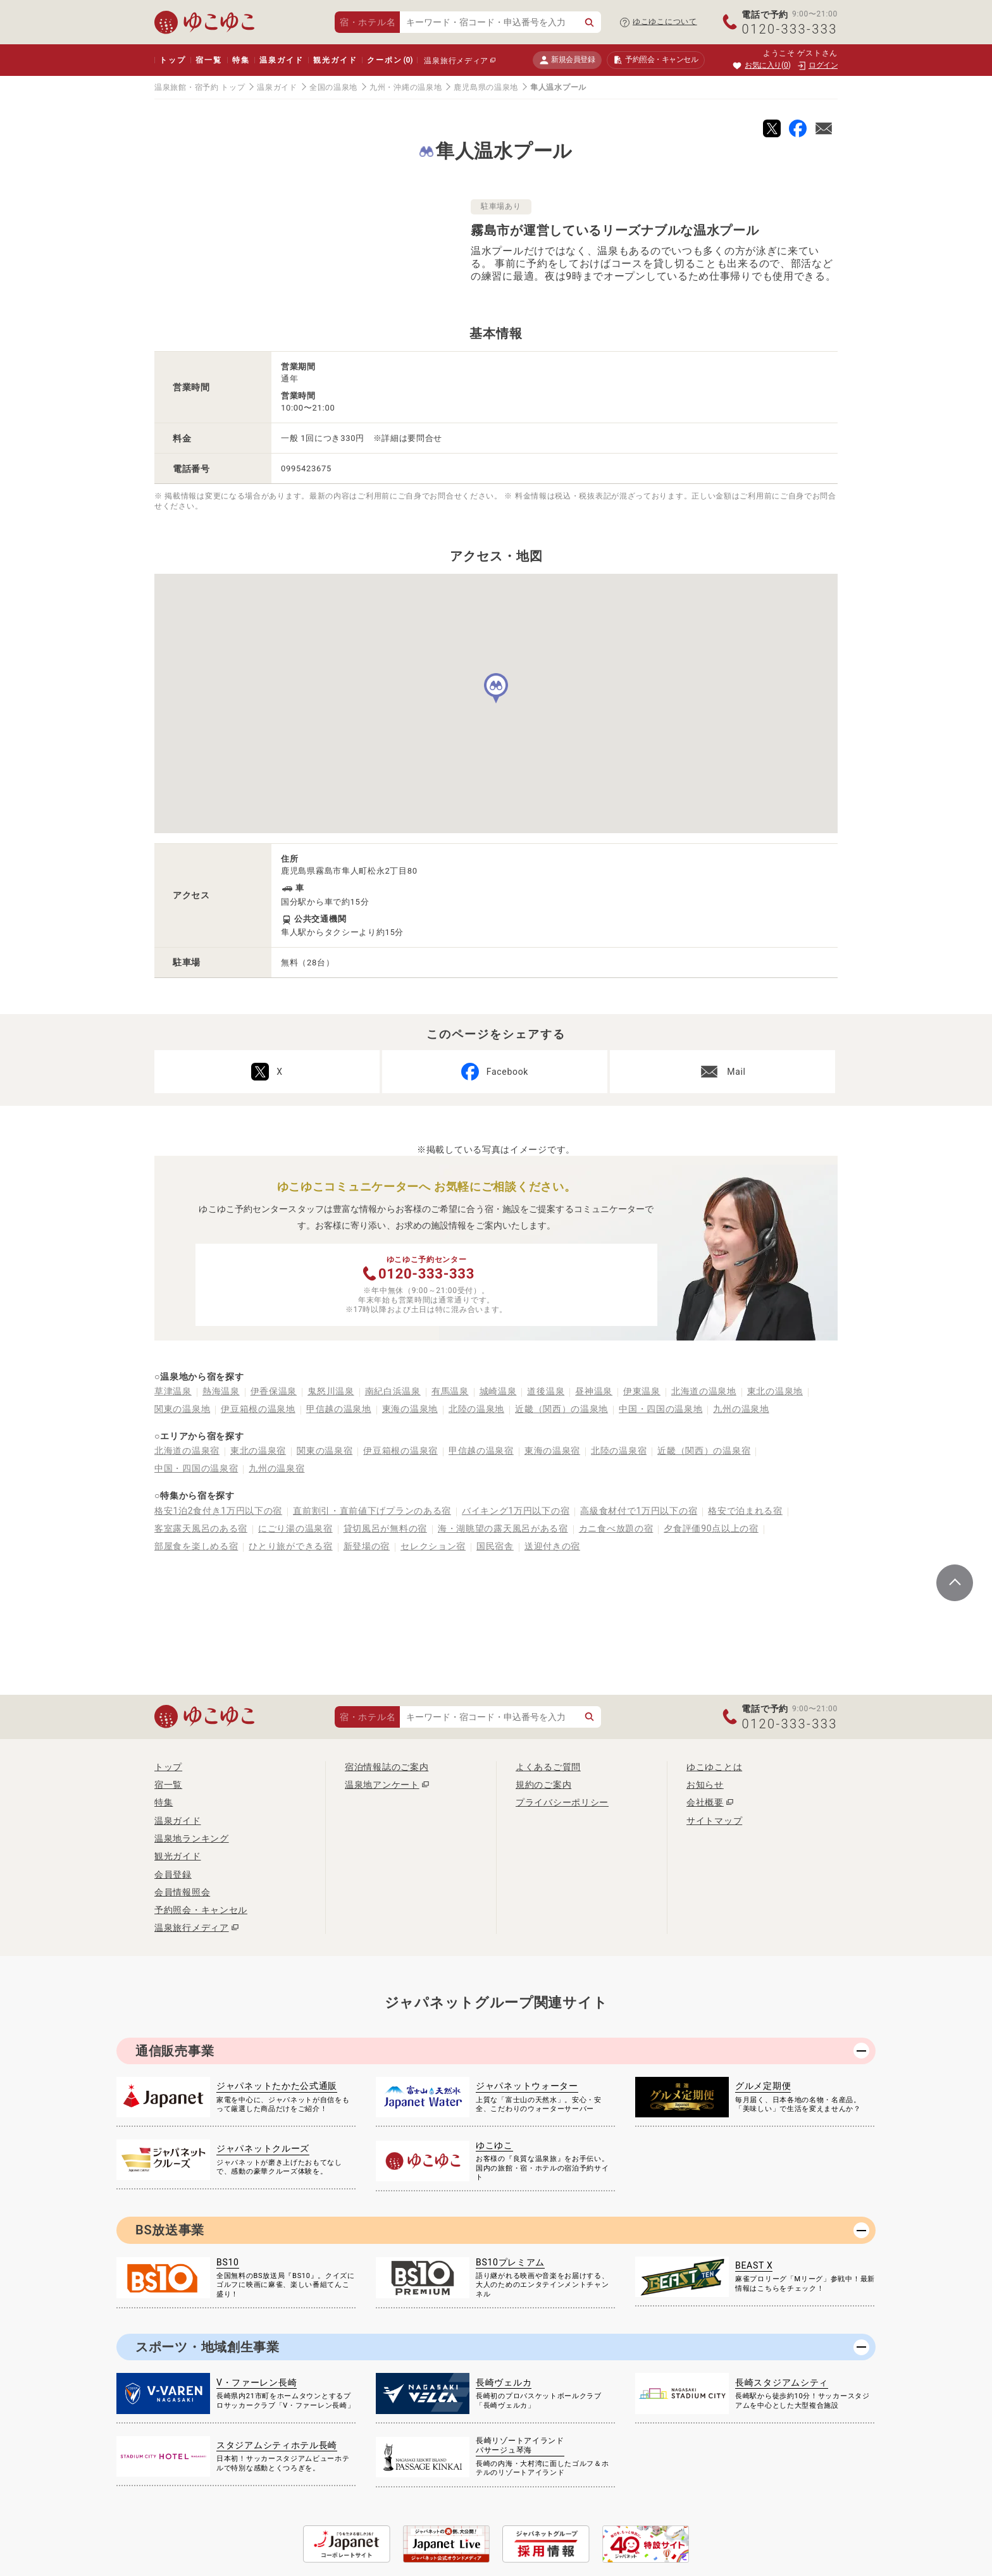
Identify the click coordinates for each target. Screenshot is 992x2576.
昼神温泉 (593, 1391)
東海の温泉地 (410, 1409)
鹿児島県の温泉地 (486, 87)
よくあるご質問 (548, 1767)
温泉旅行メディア (456, 60)
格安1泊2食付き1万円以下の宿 (218, 1511)
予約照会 (656, 60)
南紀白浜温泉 (393, 1391)
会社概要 (705, 1802)
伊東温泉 (641, 1391)
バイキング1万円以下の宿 (515, 1511)
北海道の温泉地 (703, 1391)
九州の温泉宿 (276, 1468)
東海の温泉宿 (552, 1451)
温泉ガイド (281, 60)
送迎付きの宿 (552, 1546)
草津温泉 (173, 1391)
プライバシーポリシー (562, 1802)
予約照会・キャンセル (200, 1910)
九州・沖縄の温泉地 (405, 87)
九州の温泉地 (741, 1409)
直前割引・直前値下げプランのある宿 (372, 1511)
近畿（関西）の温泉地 (561, 1409)
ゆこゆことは (714, 1767)
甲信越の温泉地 (338, 1409)
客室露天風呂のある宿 (200, 1528)
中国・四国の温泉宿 (196, 1468)
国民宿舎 (495, 1546)
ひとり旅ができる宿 (290, 1546)
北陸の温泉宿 (619, 1451)
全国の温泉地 (333, 87)
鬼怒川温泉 (330, 1391)
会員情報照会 (182, 1892)
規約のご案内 (543, 1785)
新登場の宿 (367, 1546)
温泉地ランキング (191, 1838)
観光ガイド (335, 60)
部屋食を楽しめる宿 (196, 1546)
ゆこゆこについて (665, 21)
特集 (241, 60)
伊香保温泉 (274, 1391)
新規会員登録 (567, 60)
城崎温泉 (498, 1391)
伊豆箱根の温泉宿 (400, 1451)
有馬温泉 (450, 1391)
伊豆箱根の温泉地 (258, 1409)
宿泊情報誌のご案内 (386, 1767)
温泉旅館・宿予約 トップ (199, 87)
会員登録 (173, 1874)
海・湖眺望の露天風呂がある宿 (503, 1528)
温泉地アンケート (382, 1785)
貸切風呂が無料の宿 (385, 1528)
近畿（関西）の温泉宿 (703, 1451)
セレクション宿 (433, 1546)
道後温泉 (545, 1391)
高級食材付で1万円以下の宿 (638, 1511)
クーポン (389, 60)
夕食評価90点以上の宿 (711, 1528)
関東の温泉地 (182, 1409)
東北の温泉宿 (258, 1451)
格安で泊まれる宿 (745, 1511)
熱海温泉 (221, 1391)
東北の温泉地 (775, 1391)
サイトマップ (714, 1821)
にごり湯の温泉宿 (295, 1528)
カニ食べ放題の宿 (616, 1528)
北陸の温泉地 (476, 1409)
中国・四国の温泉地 (660, 1409)
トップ (172, 60)
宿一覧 (208, 60)
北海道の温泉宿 (187, 1451)
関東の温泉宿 (324, 1451)
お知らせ (705, 1785)
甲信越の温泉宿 (481, 1451)
